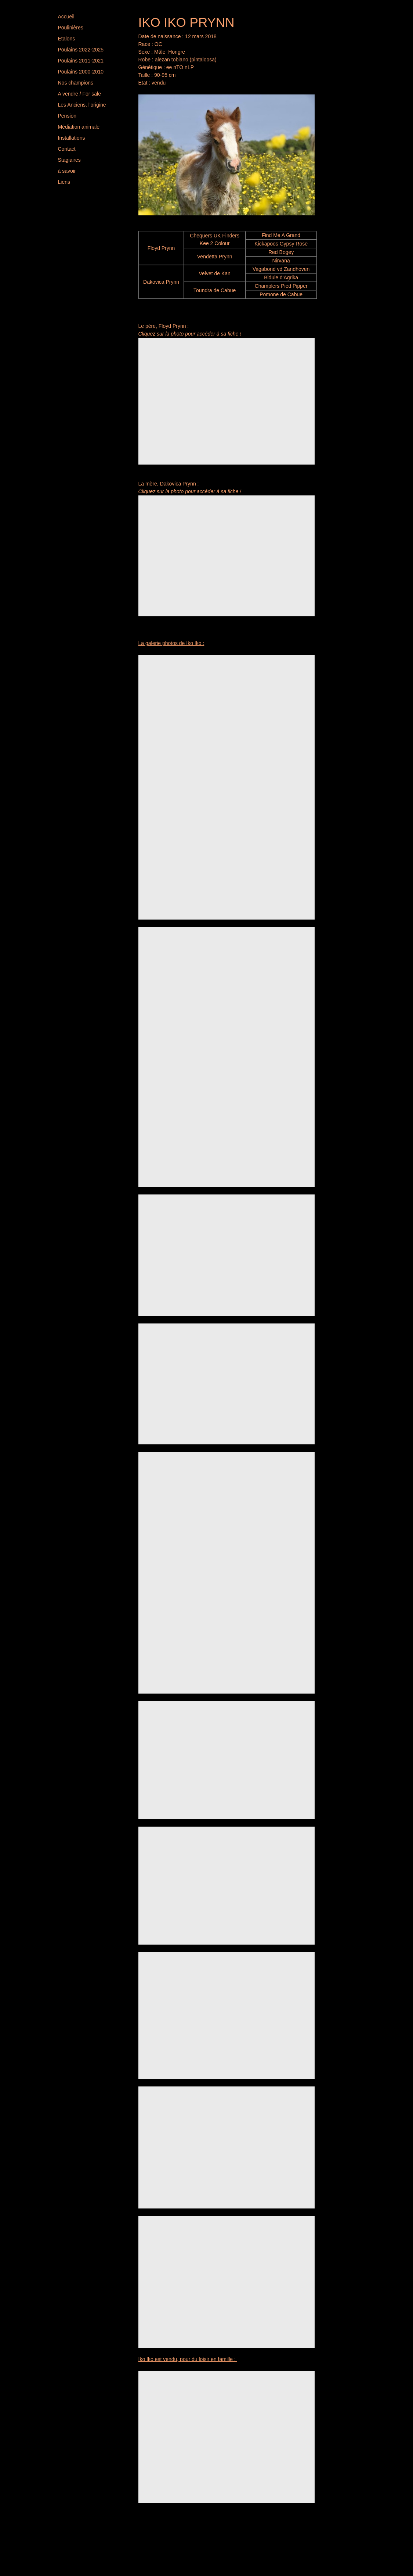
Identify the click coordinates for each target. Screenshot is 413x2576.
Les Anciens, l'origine (82, 105)
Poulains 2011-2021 (81, 61)
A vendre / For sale (79, 94)
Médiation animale (79, 127)
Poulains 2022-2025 (81, 50)
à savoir (67, 171)
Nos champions (76, 83)
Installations (71, 138)
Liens (64, 182)
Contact (67, 149)
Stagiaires (69, 160)
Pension (67, 116)
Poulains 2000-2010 (81, 72)
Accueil (66, 16)
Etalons (66, 39)
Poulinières (70, 28)
